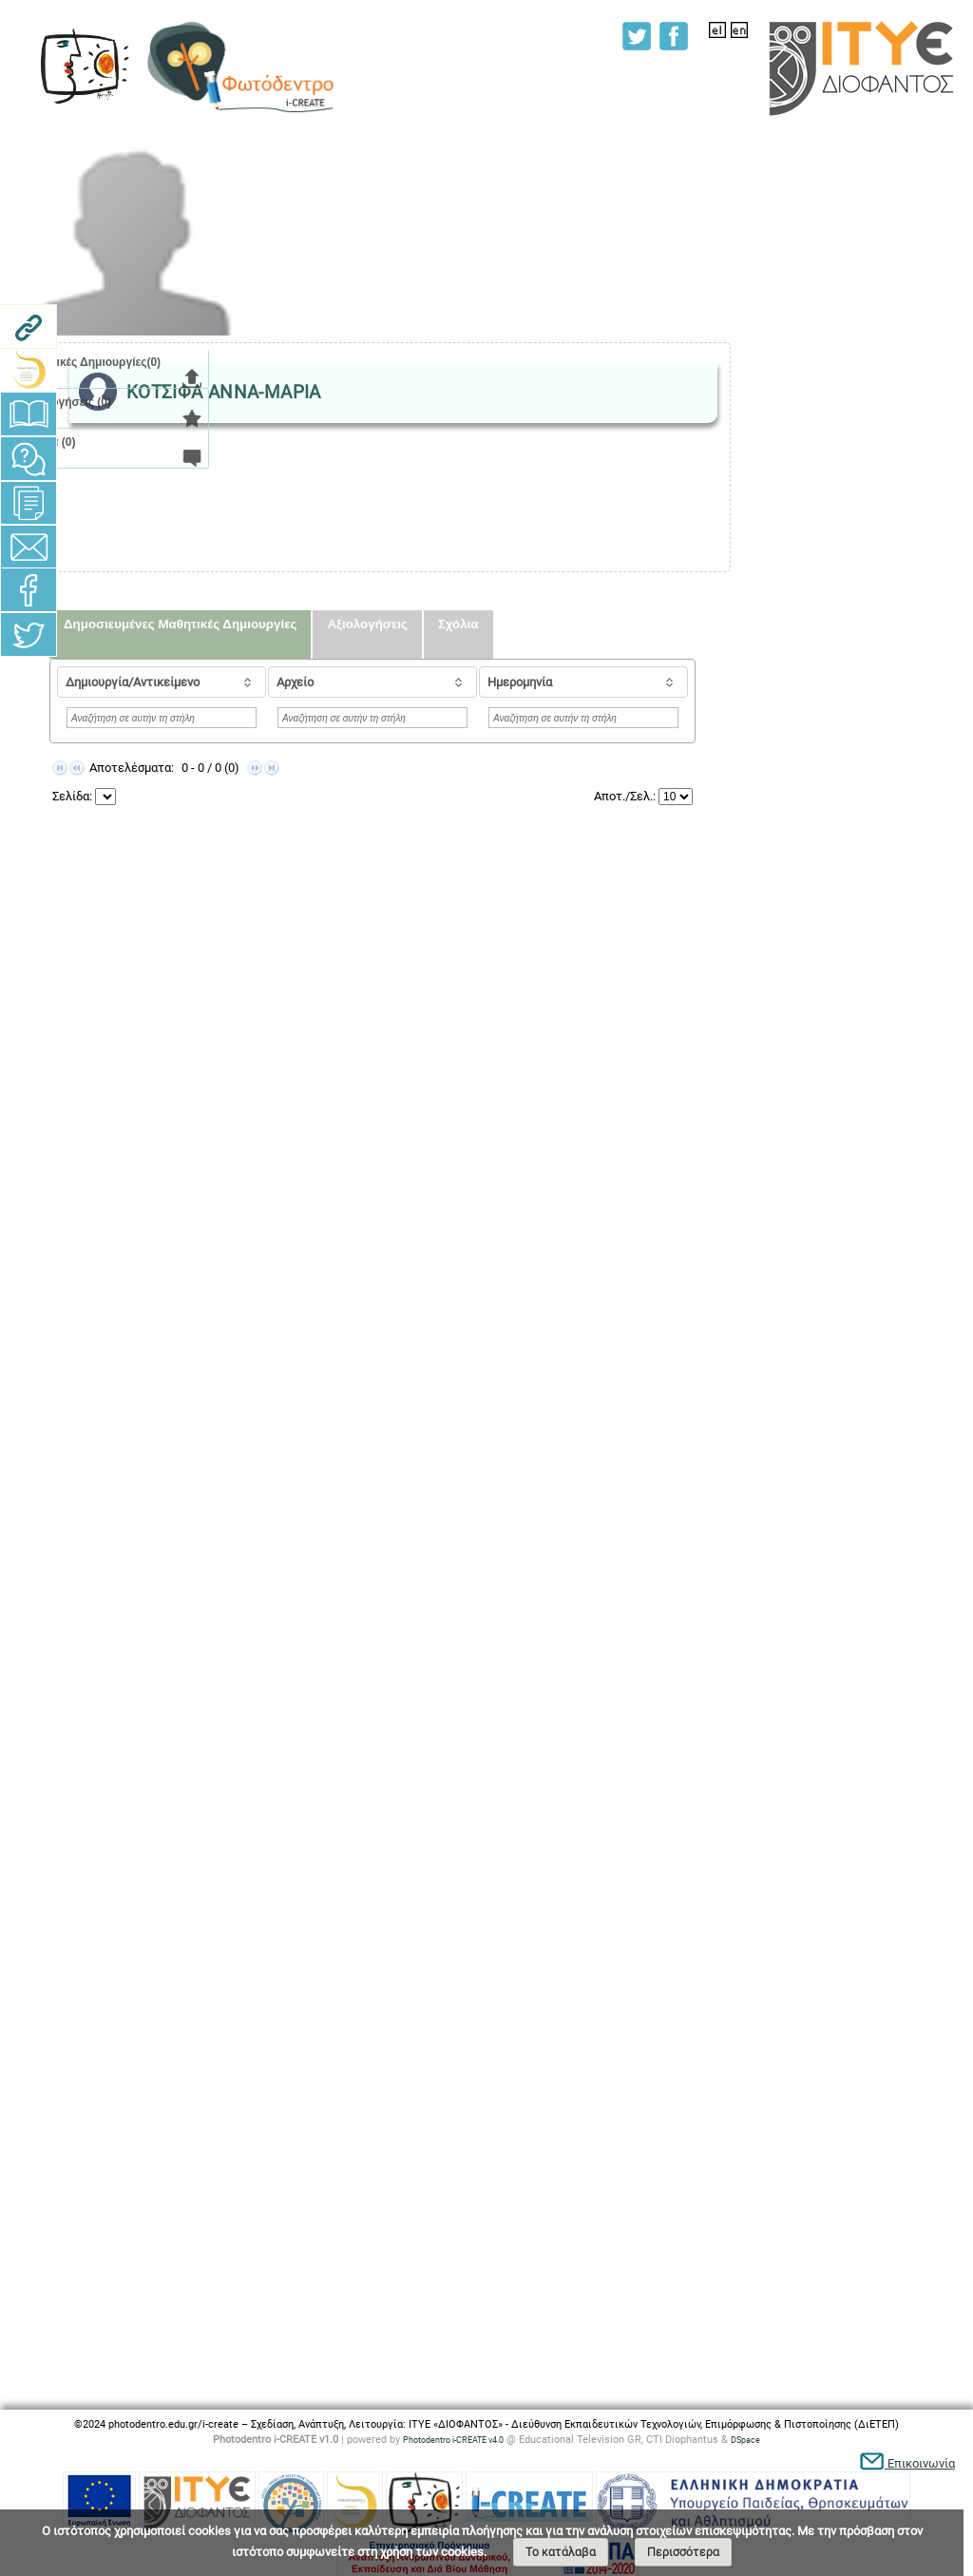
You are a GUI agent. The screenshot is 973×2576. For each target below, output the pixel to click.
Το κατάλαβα (560, 2552)
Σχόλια (458, 624)
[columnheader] (161, 682)
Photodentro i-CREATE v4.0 (453, 2440)
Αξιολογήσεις (367, 624)
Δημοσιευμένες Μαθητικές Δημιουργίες (180, 624)
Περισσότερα (683, 2552)
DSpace (745, 2440)
